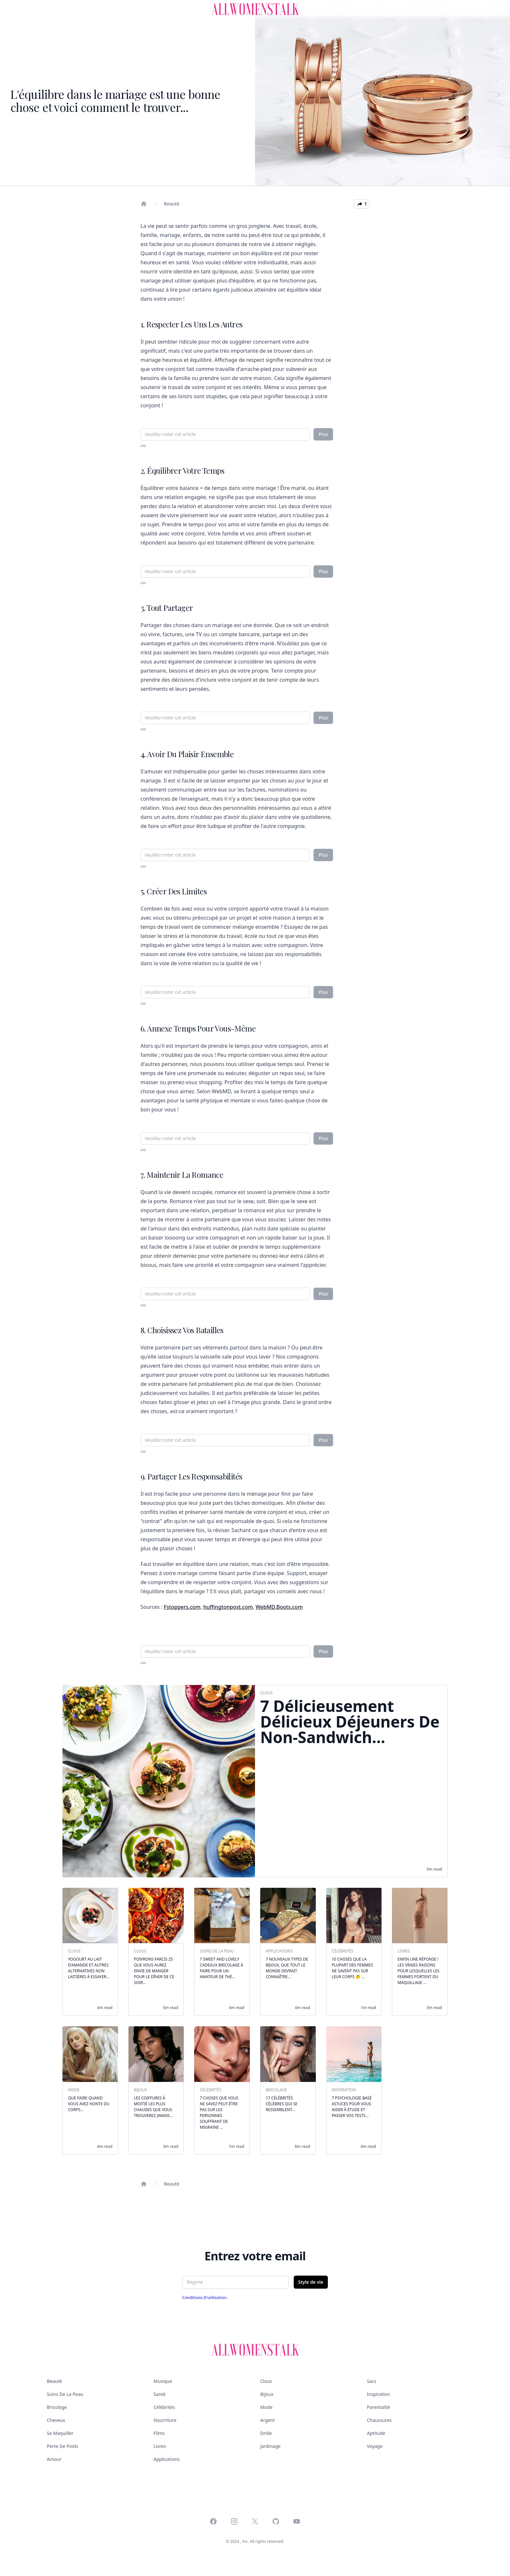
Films (159, 2433)
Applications (167, 2459)
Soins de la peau (65, 2394)
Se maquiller (60, 2433)
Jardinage (270, 2446)
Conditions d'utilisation (205, 2297)
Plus (323, 434)
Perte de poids (62, 2446)
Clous (266, 2381)
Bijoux (267, 2394)
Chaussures (379, 2420)
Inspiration (378, 2394)
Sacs (371, 2381)
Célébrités (164, 2407)
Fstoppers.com (182, 1606)
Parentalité (378, 2407)
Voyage (374, 2446)
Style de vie (310, 2282)
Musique (163, 2381)
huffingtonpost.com (228, 1606)
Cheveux (56, 2420)
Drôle (266, 2433)
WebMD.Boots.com (279, 1606)
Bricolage (57, 2407)
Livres (160, 2446)
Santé (160, 2394)
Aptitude (376, 2433)
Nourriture (165, 2420)
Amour (54, 2459)
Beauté (171, 204)
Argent (267, 2420)
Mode (266, 2407)
